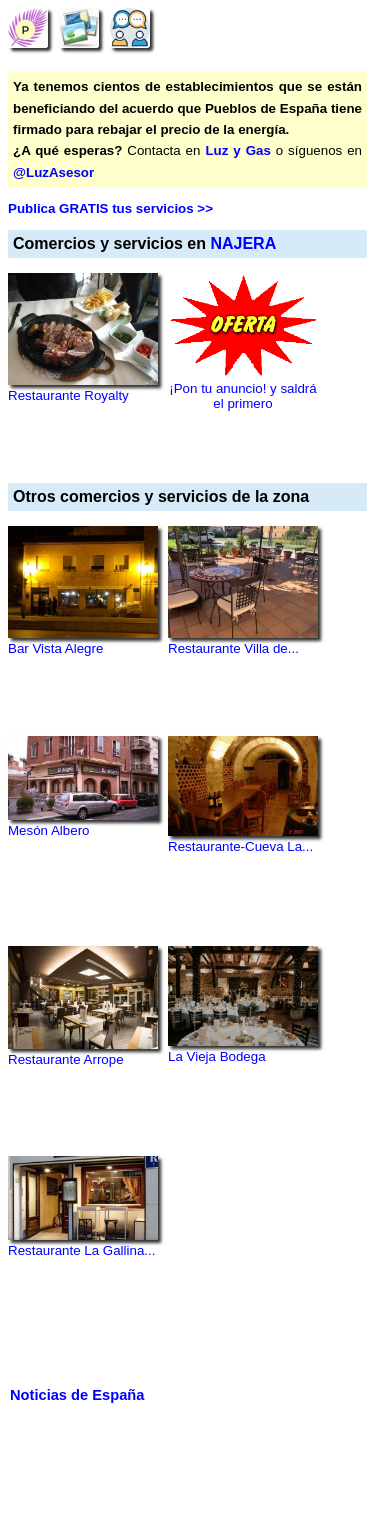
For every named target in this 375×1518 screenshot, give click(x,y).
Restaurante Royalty (68, 395)
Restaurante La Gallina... (81, 1250)
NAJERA (243, 243)
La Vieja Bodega (217, 1056)
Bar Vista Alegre (55, 648)
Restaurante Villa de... (233, 648)
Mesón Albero (49, 830)
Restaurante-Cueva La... (240, 846)
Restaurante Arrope (66, 1059)
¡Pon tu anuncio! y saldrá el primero (242, 396)
